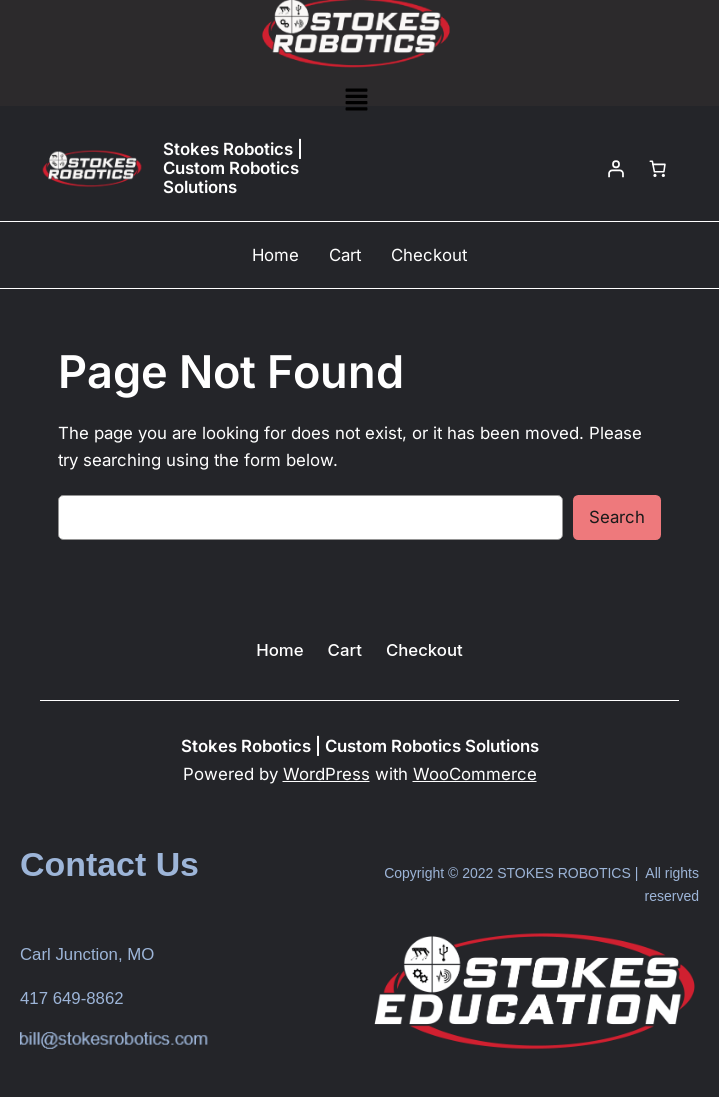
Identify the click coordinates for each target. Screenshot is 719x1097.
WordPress (326, 774)
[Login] (616, 169)
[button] (356, 100)
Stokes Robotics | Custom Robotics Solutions (233, 168)
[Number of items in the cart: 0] (658, 169)
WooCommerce (475, 774)
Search (617, 517)
